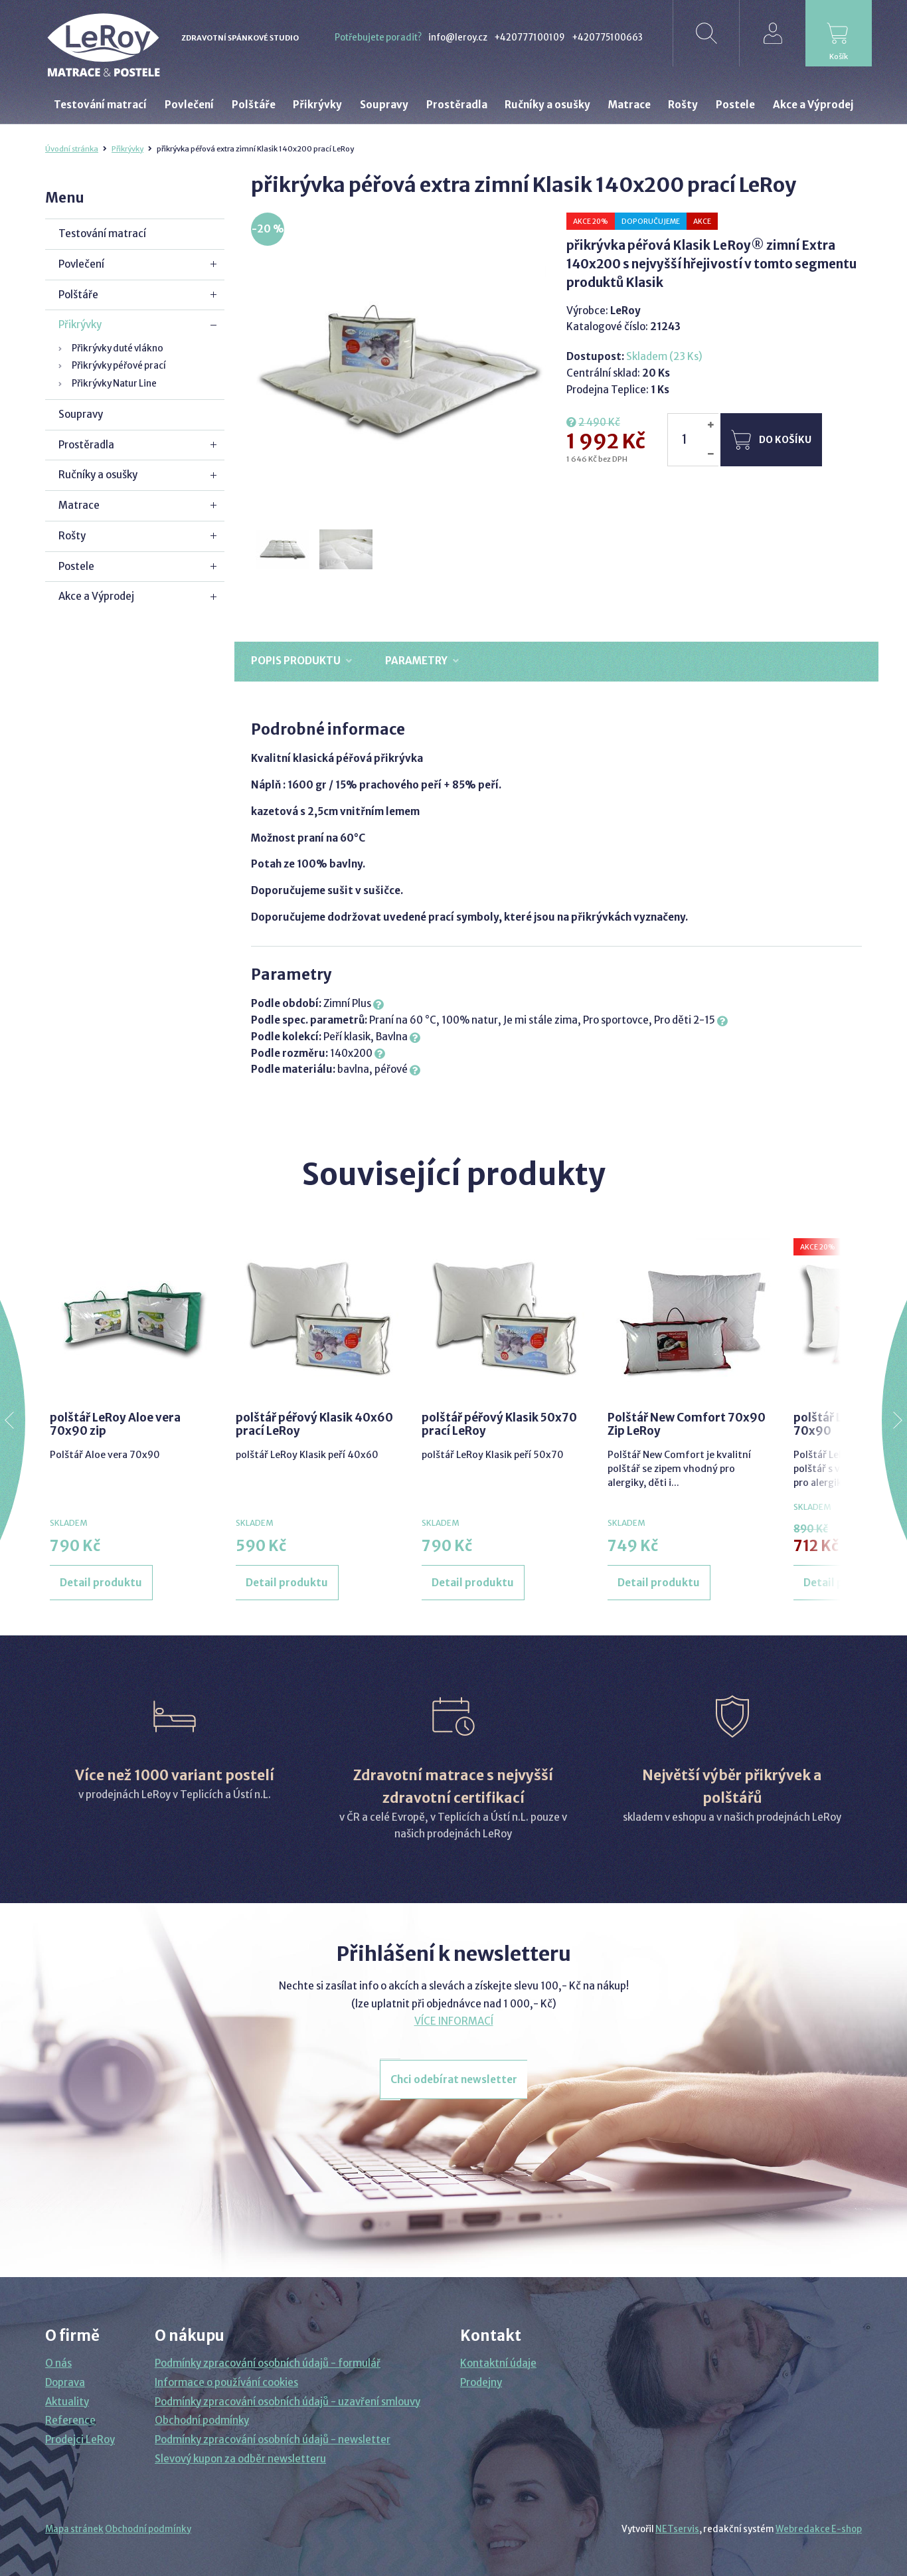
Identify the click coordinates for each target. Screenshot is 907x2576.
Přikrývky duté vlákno (117, 348)
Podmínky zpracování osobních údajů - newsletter (272, 2439)
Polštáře (78, 294)
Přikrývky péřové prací (119, 365)
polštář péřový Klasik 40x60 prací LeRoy (314, 1424)
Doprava (65, 2382)
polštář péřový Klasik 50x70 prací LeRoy (499, 1424)
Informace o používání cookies (226, 2382)
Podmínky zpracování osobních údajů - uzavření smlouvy (287, 2401)
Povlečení (81, 264)
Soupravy (80, 414)
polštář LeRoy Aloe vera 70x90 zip (115, 1424)
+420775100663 (607, 37)
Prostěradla (86, 444)
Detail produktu (101, 1582)
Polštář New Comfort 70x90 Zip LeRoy (687, 1424)
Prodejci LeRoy (80, 2439)
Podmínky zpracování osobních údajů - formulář (267, 2363)
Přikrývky (127, 148)
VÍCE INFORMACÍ (453, 2021)
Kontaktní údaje (498, 2363)
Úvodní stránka (71, 148)
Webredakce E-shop (819, 2529)
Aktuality (67, 2401)
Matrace (79, 505)
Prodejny (481, 2382)
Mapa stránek (74, 2529)
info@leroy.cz (457, 37)
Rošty (72, 535)
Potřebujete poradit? (378, 37)
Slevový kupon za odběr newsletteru (240, 2458)
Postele (76, 566)
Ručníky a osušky (97, 474)
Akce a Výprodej (96, 596)
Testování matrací (102, 233)
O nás (58, 2363)
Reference (70, 2420)
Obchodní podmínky (202, 2420)
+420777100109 (529, 37)
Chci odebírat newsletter (453, 2079)
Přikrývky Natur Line (114, 383)
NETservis (677, 2529)
